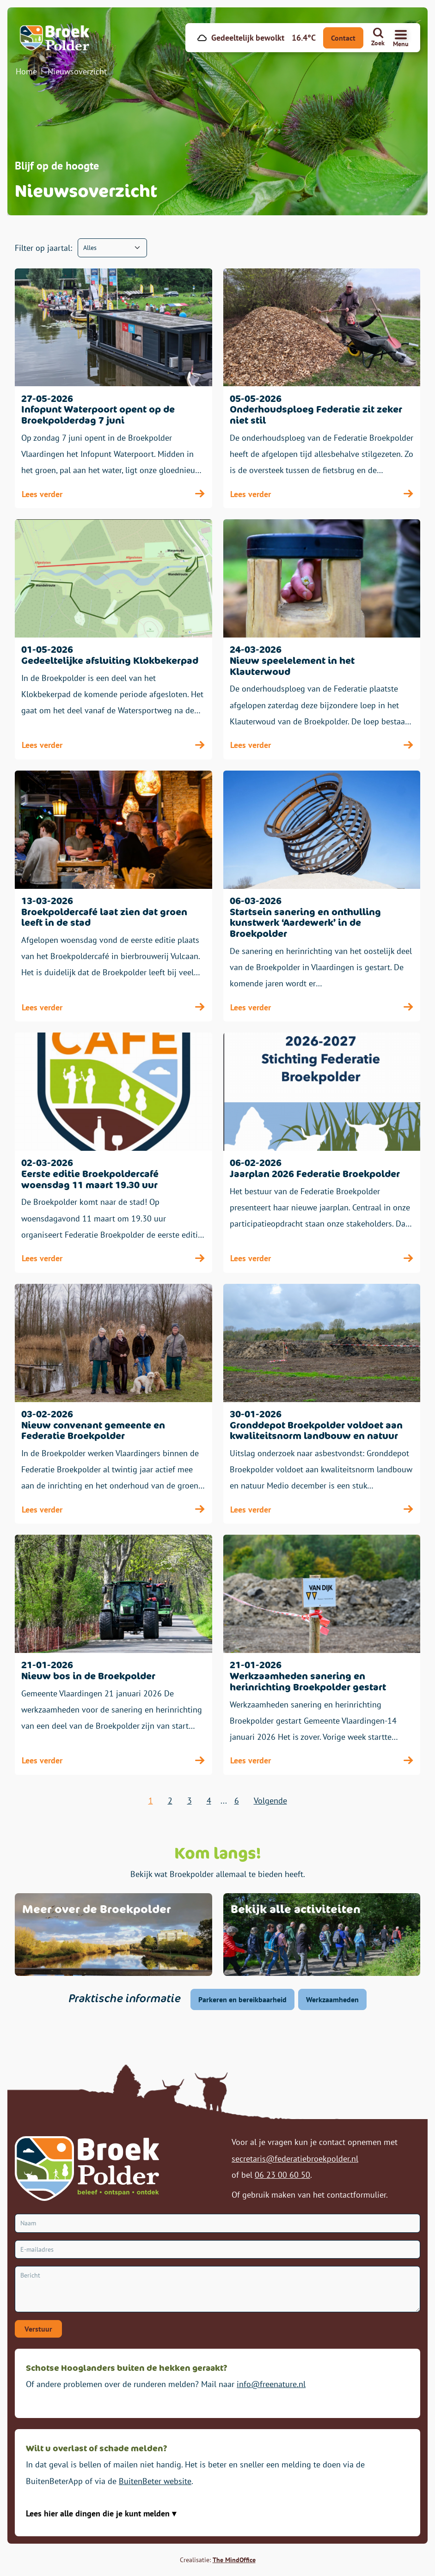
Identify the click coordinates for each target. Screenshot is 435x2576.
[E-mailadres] (217, 2249)
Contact (343, 38)
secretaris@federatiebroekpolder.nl (295, 2158)
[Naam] (217, 2223)
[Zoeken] (378, 38)
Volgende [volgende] (270, 1800)
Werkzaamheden (332, 1999)
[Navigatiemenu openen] (400, 38)
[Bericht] (217, 2289)
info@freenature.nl (271, 2384)
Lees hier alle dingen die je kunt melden (99, 2513)
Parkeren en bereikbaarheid (242, 1999)
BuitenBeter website (155, 2481)
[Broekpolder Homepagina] (58, 38)
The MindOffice (234, 2560)
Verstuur (38, 2328)
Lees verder (113, 493)
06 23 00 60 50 (282, 2175)
